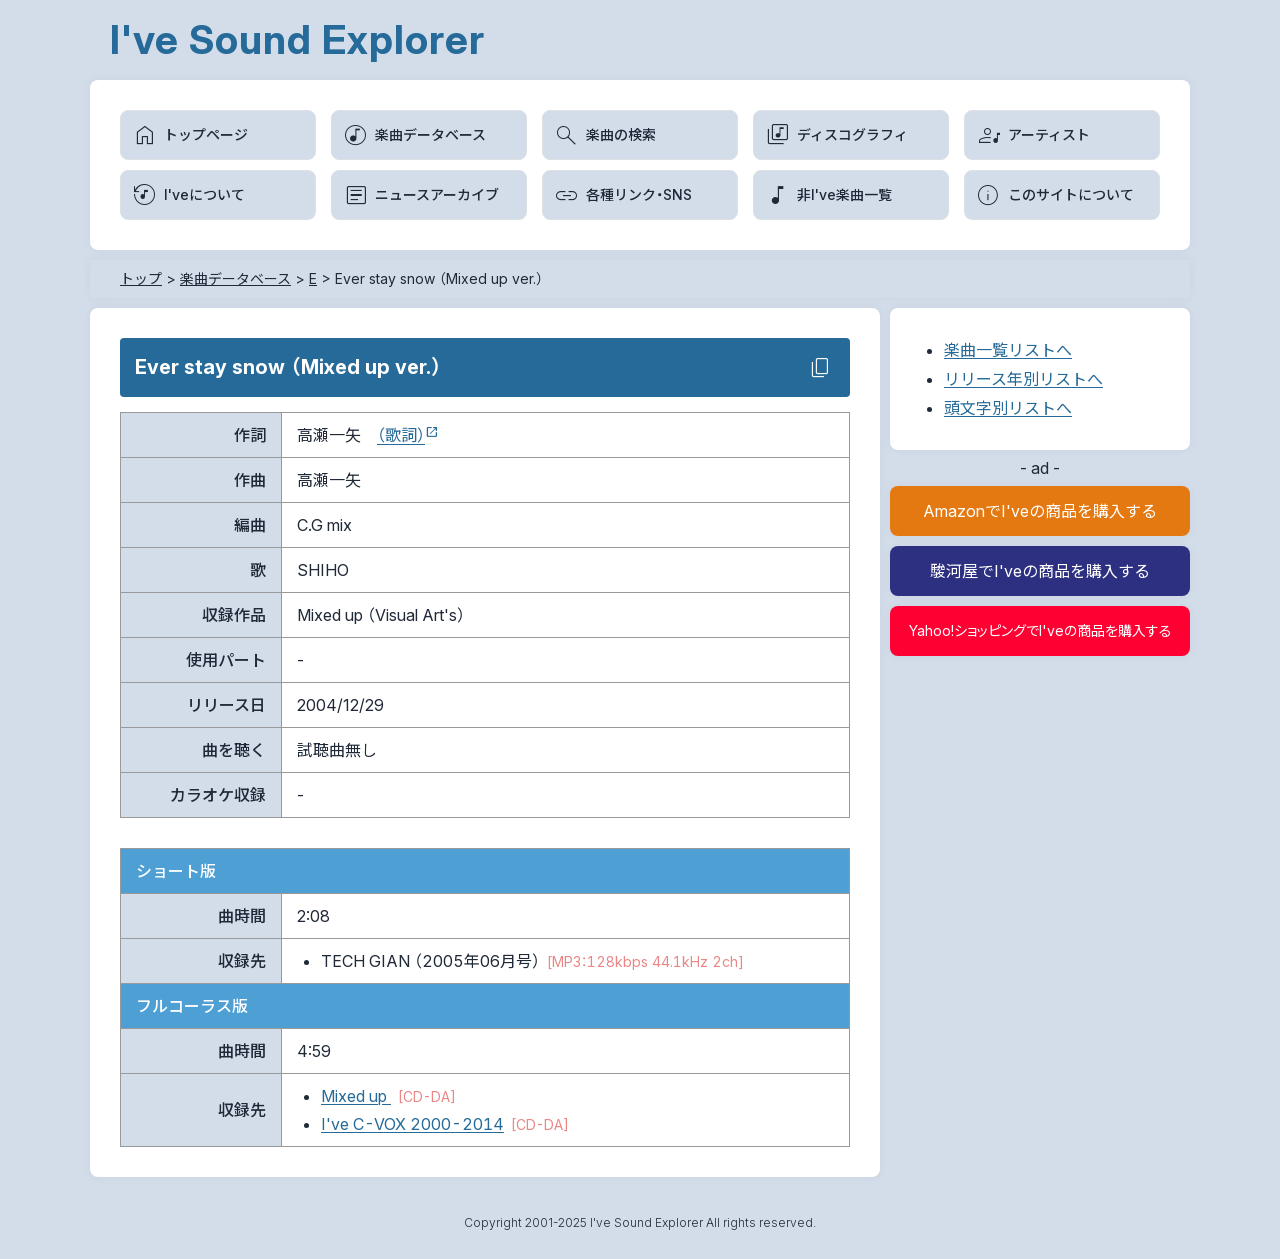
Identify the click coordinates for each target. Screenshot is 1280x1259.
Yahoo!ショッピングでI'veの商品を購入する (1040, 630)
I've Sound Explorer (297, 39)
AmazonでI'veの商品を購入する (1040, 511)
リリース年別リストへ (1023, 379)
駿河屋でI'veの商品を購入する (1040, 571)
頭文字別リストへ (1008, 408)
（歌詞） (401, 435)
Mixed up (356, 1096)
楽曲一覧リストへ (1008, 350)
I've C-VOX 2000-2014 (412, 1124)
